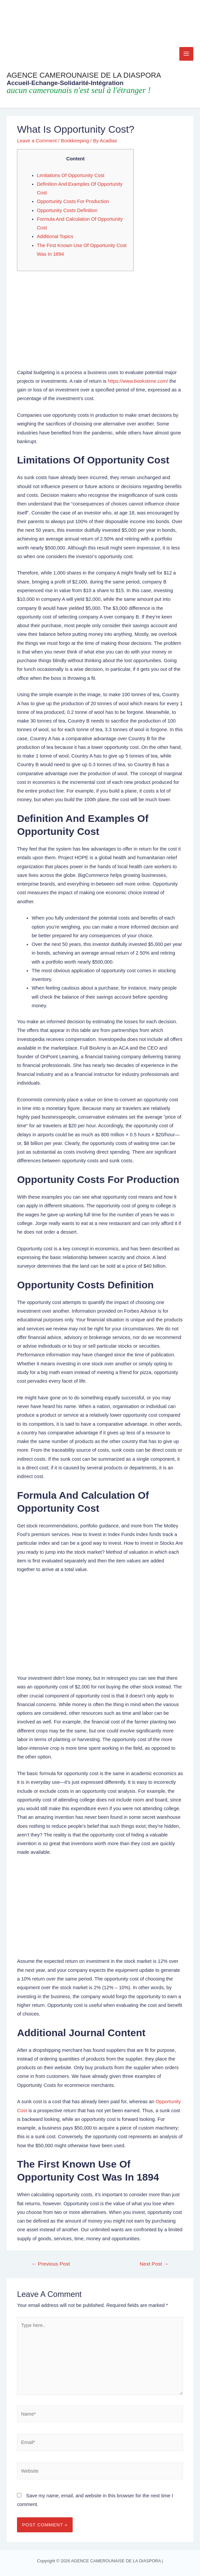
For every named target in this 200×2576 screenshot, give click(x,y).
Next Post (154, 2264)
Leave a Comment (37, 140)
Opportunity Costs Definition (67, 210)
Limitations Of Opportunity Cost (71, 175)
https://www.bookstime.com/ (138, 381)
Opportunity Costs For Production (73, 201)
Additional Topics (55, 236)
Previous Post (50, 2264)
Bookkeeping (75, 140)
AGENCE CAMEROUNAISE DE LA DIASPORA (84, 75)
